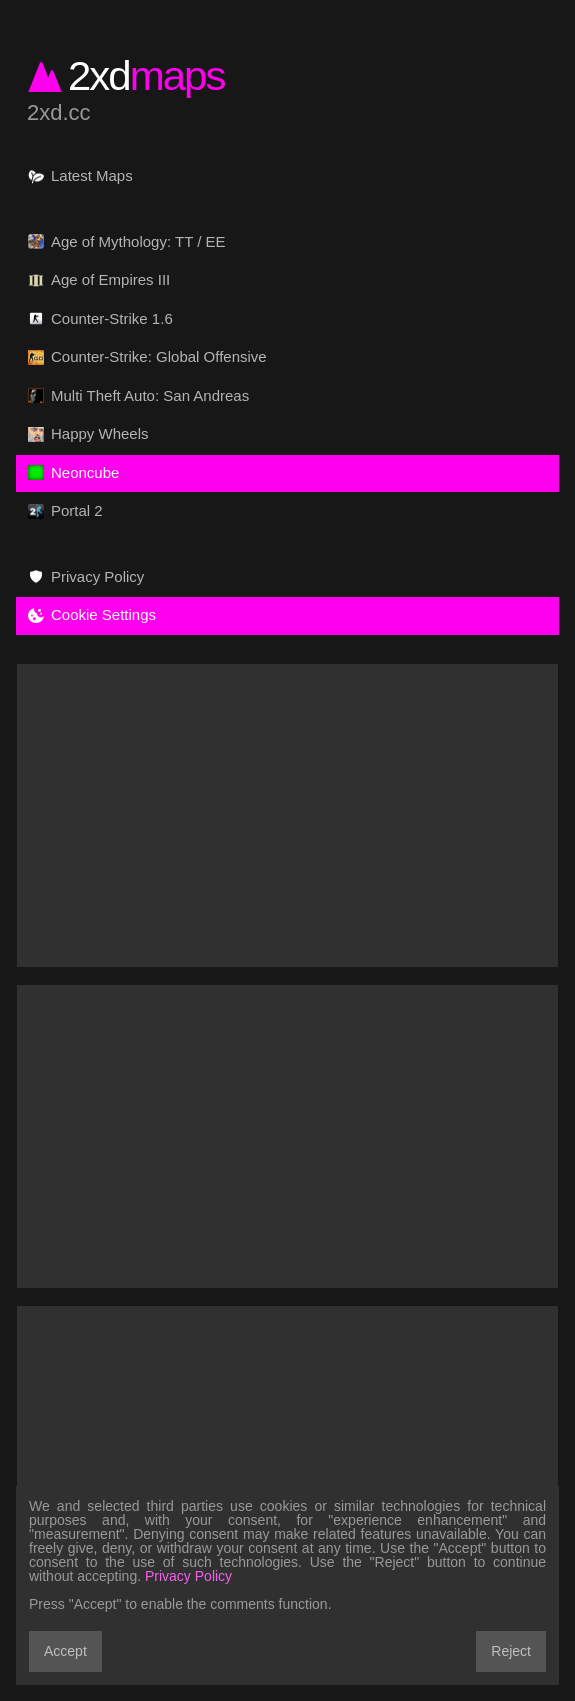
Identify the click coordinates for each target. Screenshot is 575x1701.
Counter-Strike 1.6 (100, 319)
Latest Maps (80, 176)
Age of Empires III (99, 280)
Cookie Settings (92, 615)
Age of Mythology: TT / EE (127, 242)
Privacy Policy (86, 577)
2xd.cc (59, 113)
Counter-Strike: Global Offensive (147, 357)
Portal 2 (65, 511)
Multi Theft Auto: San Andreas (138, 396)
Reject (511, 1651)
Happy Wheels (88, 434)
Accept (65, 1651)
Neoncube (73, 473)
